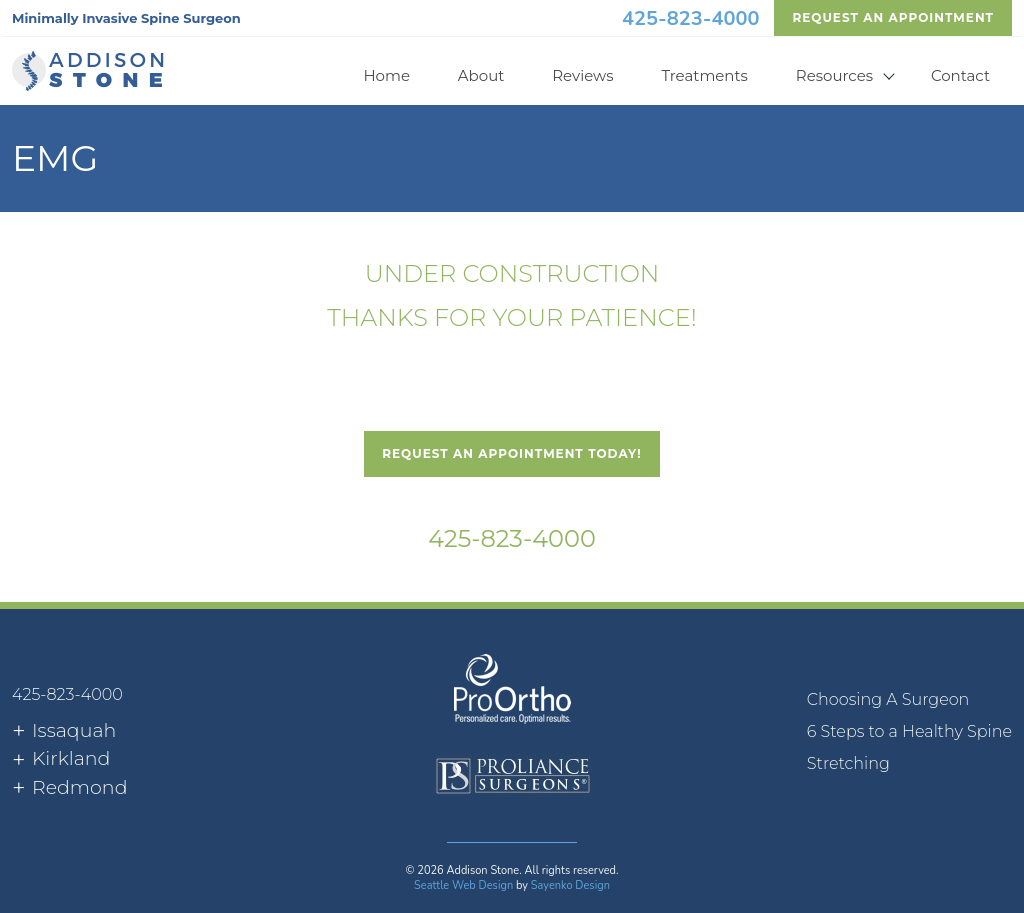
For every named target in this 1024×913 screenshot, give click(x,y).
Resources (834, 75)
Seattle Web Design (463, 885)
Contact (960, 75)
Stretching (848, 763)
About (481, 75)
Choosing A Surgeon (888, 699)
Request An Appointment (893, 17)
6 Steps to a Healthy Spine (909, 731)
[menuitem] (909, 700)
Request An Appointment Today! (512, 453)
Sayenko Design (570, 885)
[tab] (64, 731)
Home (386, 75)
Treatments (704, 75)
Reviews (582, 75)
